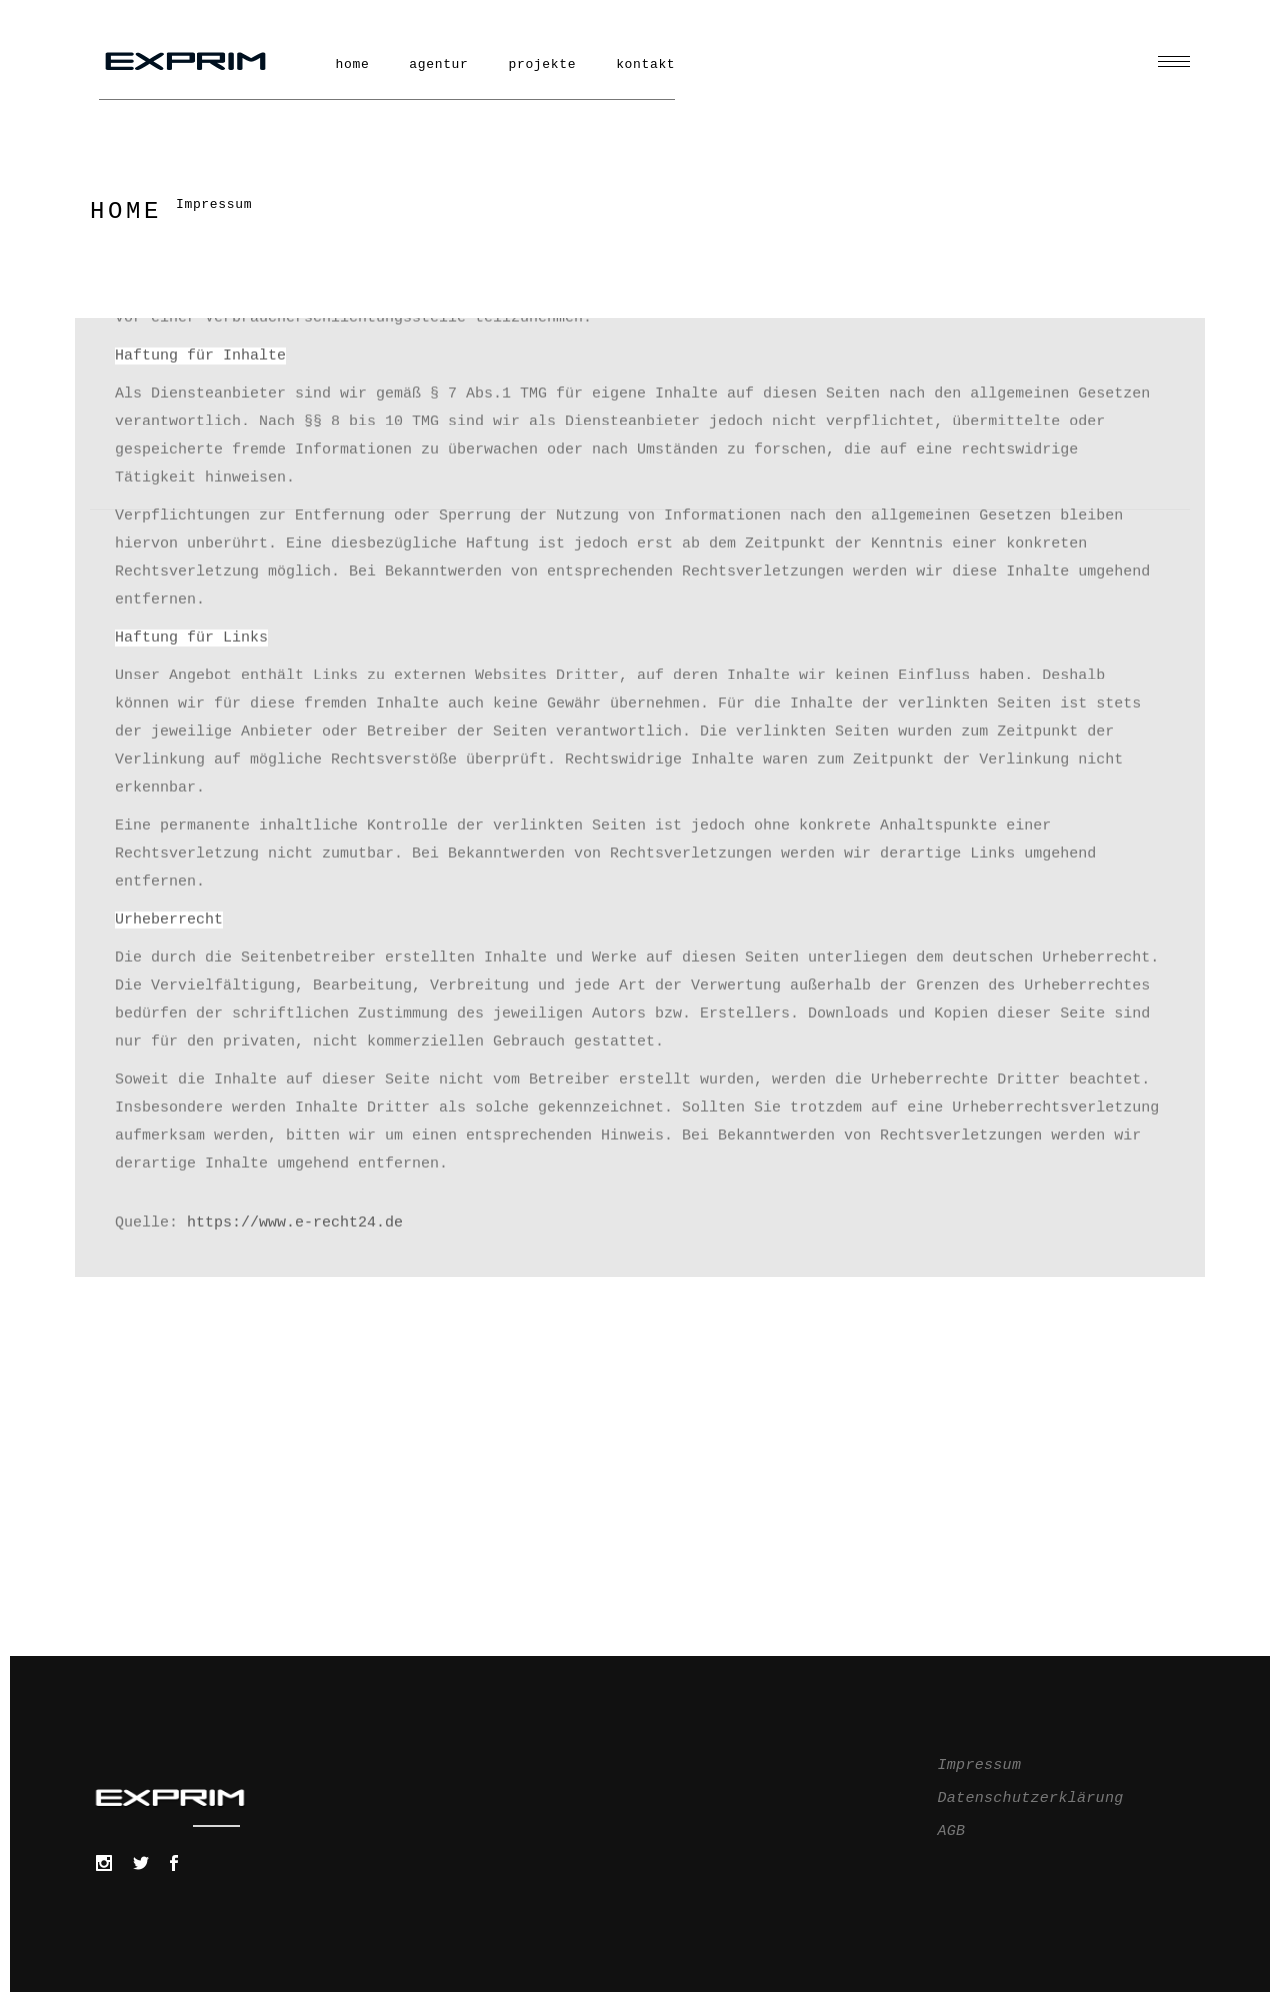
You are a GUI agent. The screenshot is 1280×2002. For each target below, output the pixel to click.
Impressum (980, 1765)
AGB (952, 1831)
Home (126, 211)
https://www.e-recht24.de (295, 549)
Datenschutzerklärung (1031, 1798)
